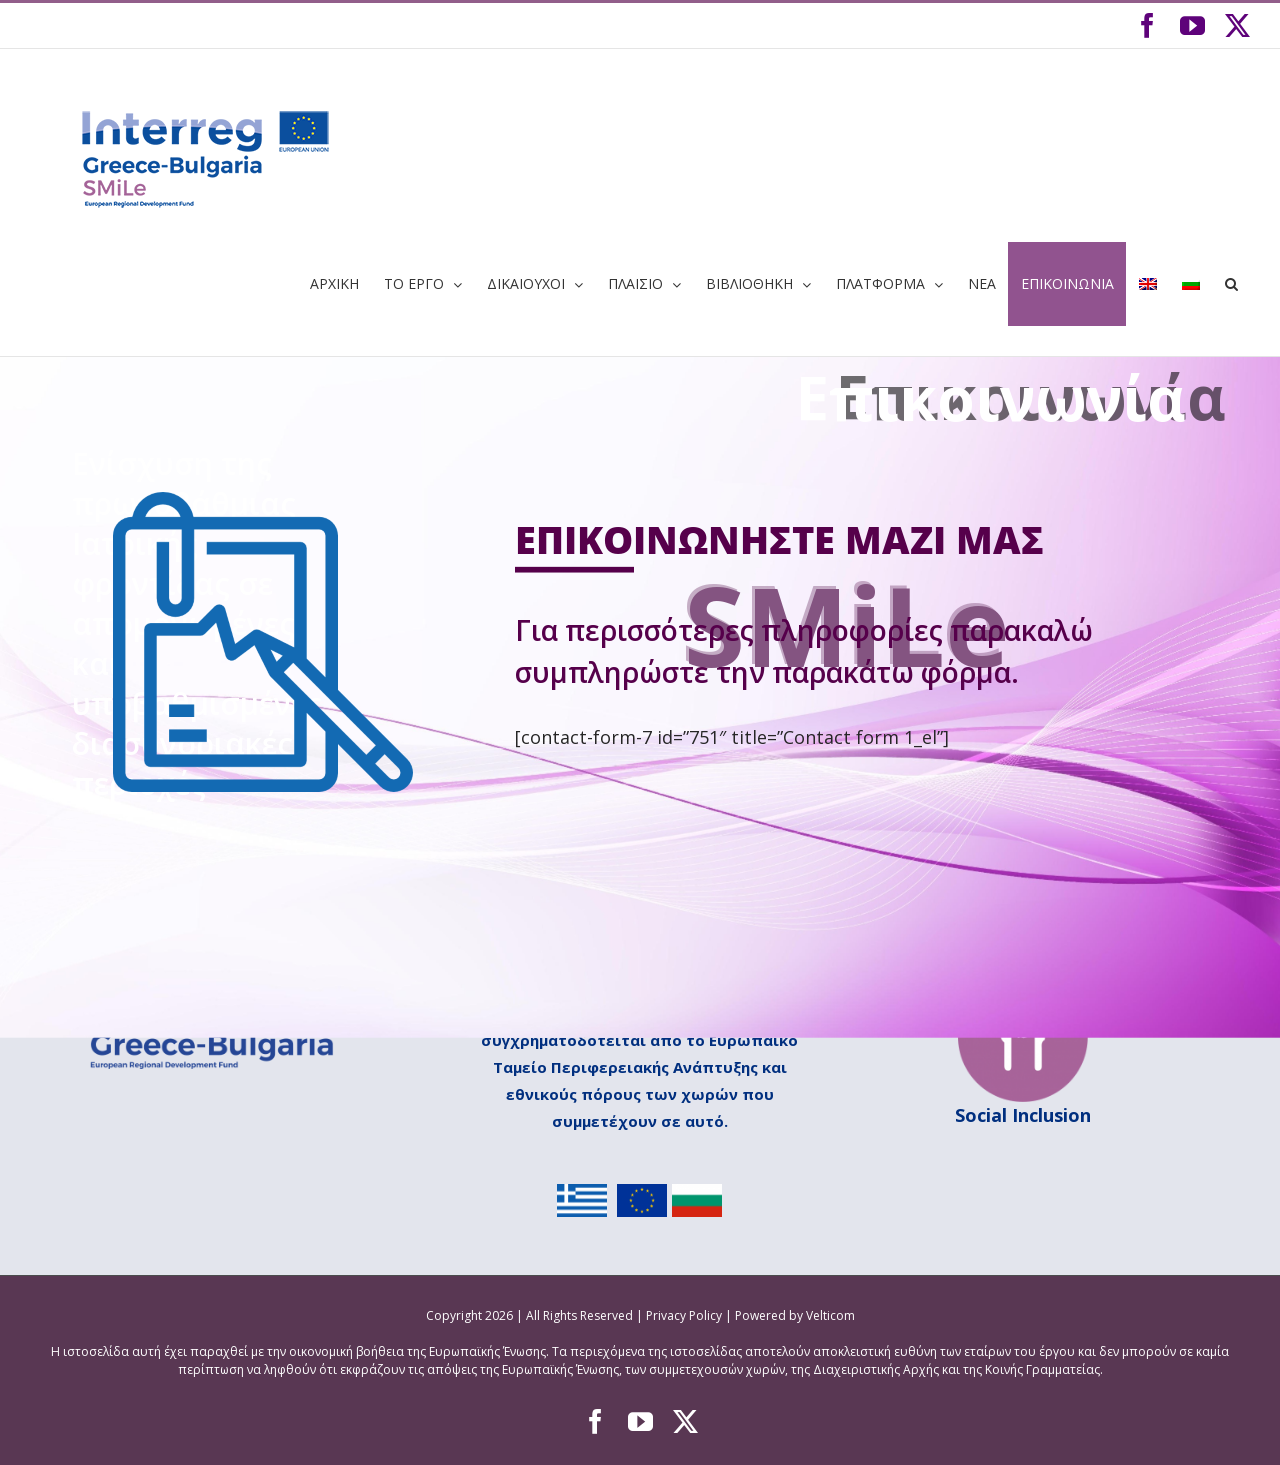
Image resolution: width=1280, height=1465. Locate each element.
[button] (1231, 284)
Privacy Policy (685, 1315)
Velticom (830, 1315)
